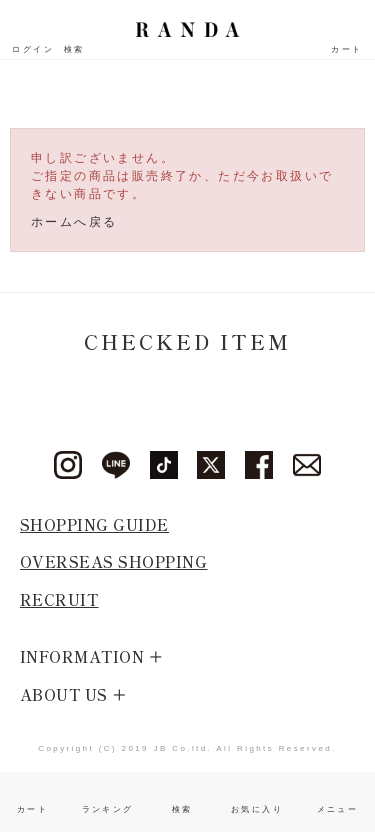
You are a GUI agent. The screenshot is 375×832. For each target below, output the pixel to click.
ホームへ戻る (74, 222)
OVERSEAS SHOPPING (114, 561)
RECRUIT (59, 599)
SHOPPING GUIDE (94, 524)
